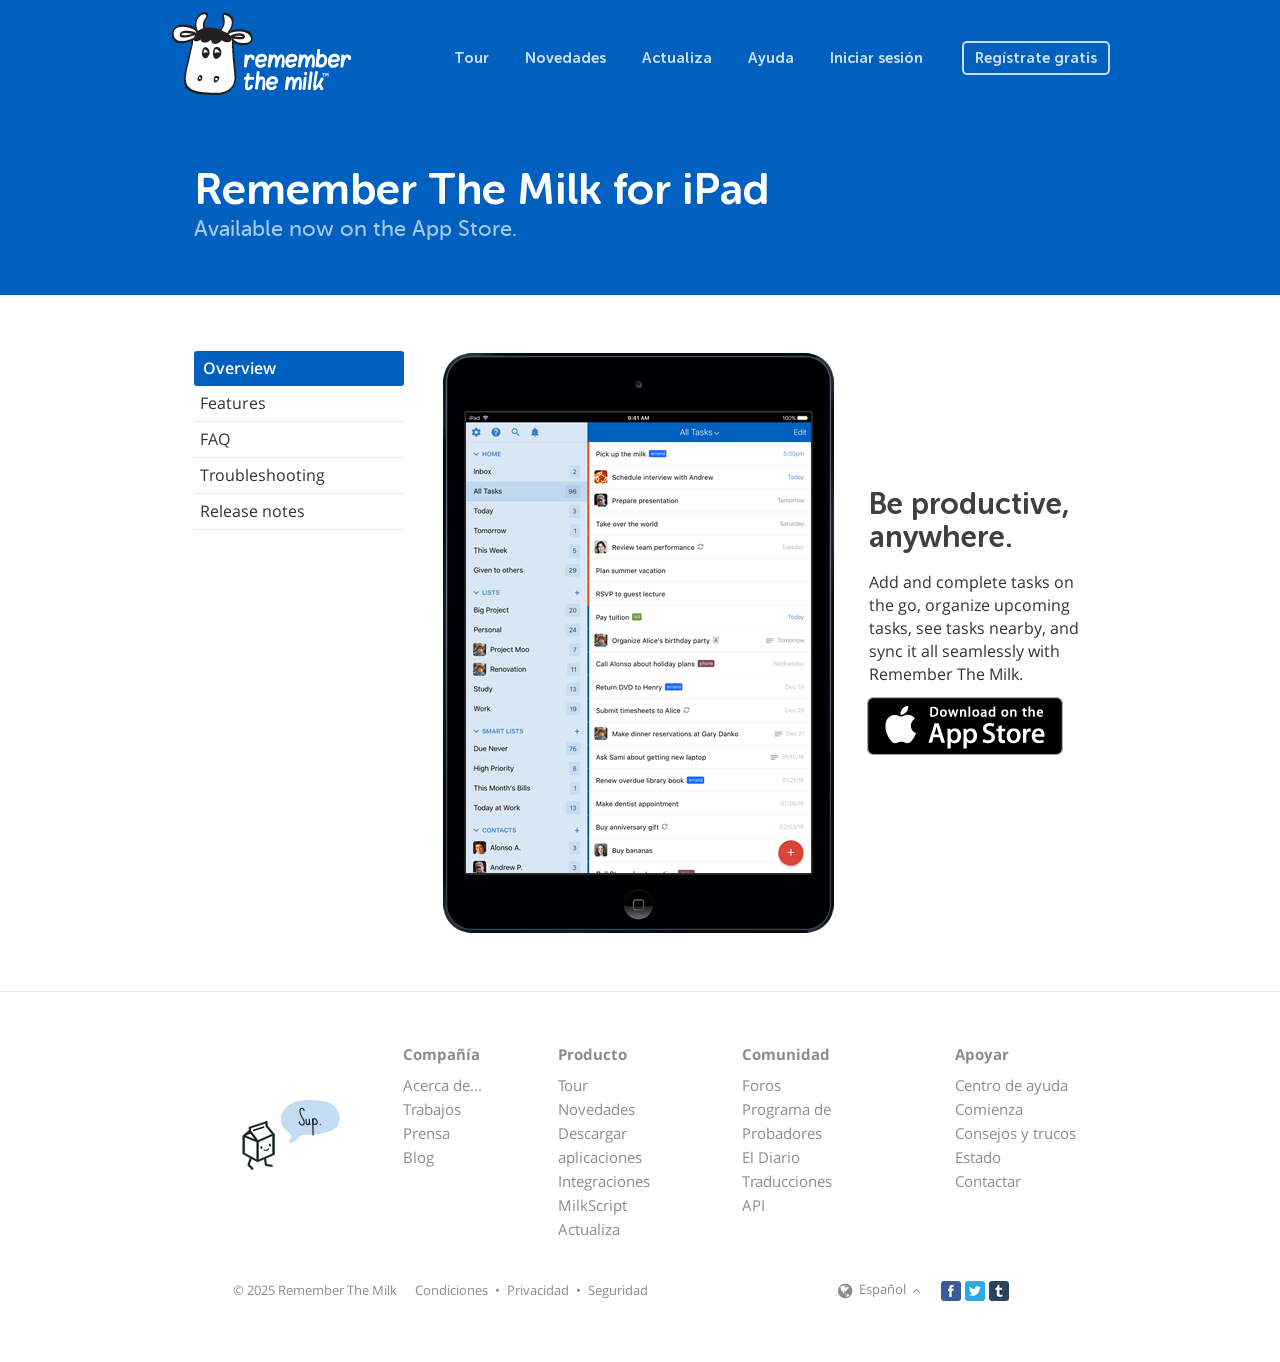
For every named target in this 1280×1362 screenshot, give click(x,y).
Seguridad (618, 1290)
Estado (978, 1157)
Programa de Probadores (786, 1121)
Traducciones (787, 1181)
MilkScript (592, 1205)
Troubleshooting (262, 475)
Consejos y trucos (1015, 1133)
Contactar (988, 1181)
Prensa (426, 1133)
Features (233, 403)
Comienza (989, 1109)
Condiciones (451, 1290)
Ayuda (771, 58)
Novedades (565, 58)
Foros (761, 1085)
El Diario (771, 1157)
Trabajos (432, 1109)
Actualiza (677, 58)
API (753, 1205)
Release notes (252, 511)
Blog (418, 1157)
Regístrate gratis (1036, 58)
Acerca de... (442, 1085)
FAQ (215, 439)
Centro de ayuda (1011, 1085)
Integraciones (604, 1181)
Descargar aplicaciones (600, 1145)
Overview (239, 368)
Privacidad (538, 1290)
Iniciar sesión (876, 58)
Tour (471, 58)
